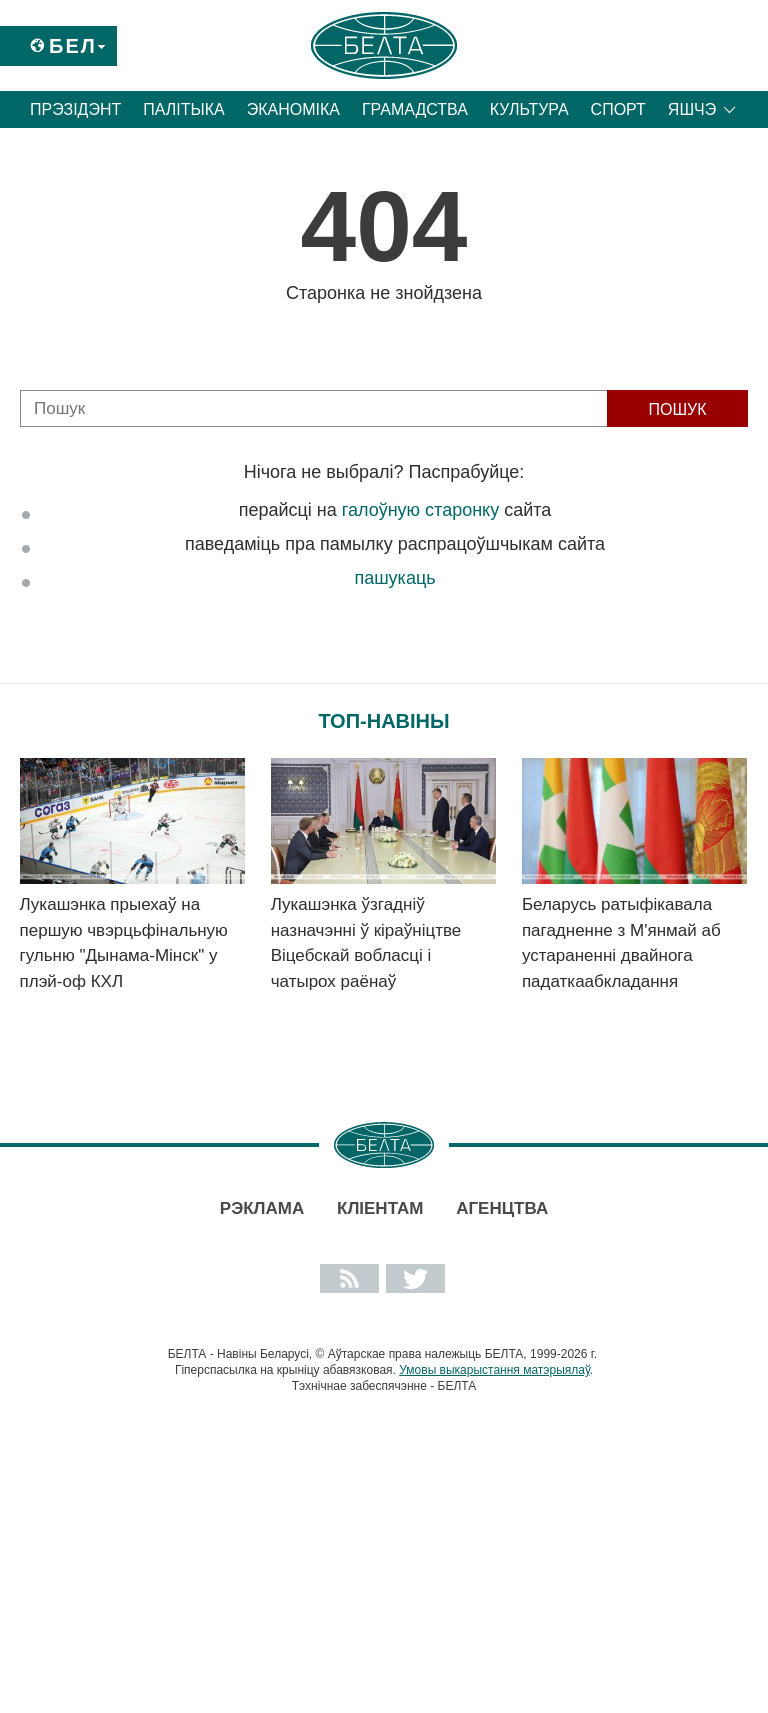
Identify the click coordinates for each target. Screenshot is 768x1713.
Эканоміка (293, 109)
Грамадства (415, 109)
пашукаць (394, 578)
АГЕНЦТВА (502, 1208)
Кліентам (380, 1208)
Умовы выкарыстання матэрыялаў (494, 1370)
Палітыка (183, 109)
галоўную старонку (420, 510)
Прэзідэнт (75, 109)
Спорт (618, 109)
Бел (73, 46)
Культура (529, 109)
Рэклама (262, 1208)
